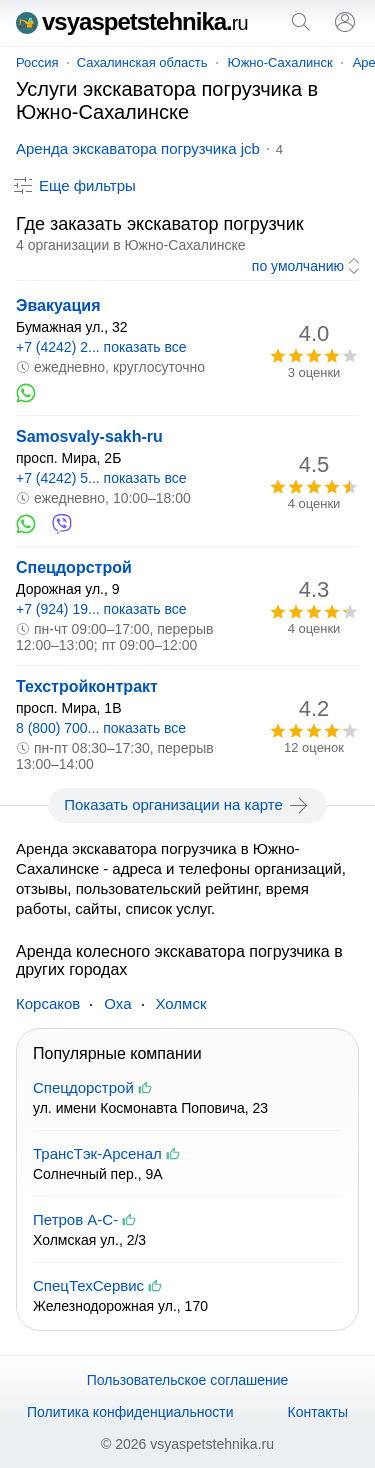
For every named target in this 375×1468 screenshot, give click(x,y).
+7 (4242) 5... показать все (101, 478)
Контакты (318, 1412)
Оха (117, 1003)
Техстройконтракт (87, 686)
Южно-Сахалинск (280, 62)
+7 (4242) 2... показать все (101, 347)
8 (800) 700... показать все (101, 728)
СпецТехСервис (88, 1285)
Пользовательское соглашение (188, 1380)
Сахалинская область (142, 62)
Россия (37, 62)
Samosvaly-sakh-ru (89, 436)
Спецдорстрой (74, 567)
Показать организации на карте (187, 805)
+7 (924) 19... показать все (101, 609)
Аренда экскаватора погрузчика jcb (138, 148)
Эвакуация (58, 305)
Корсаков (48, 1003)
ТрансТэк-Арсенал (97, 1153)
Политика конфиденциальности (130, 1412)
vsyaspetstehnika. (132, 21)
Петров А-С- (75, 1219)
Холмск (181, 1003)
